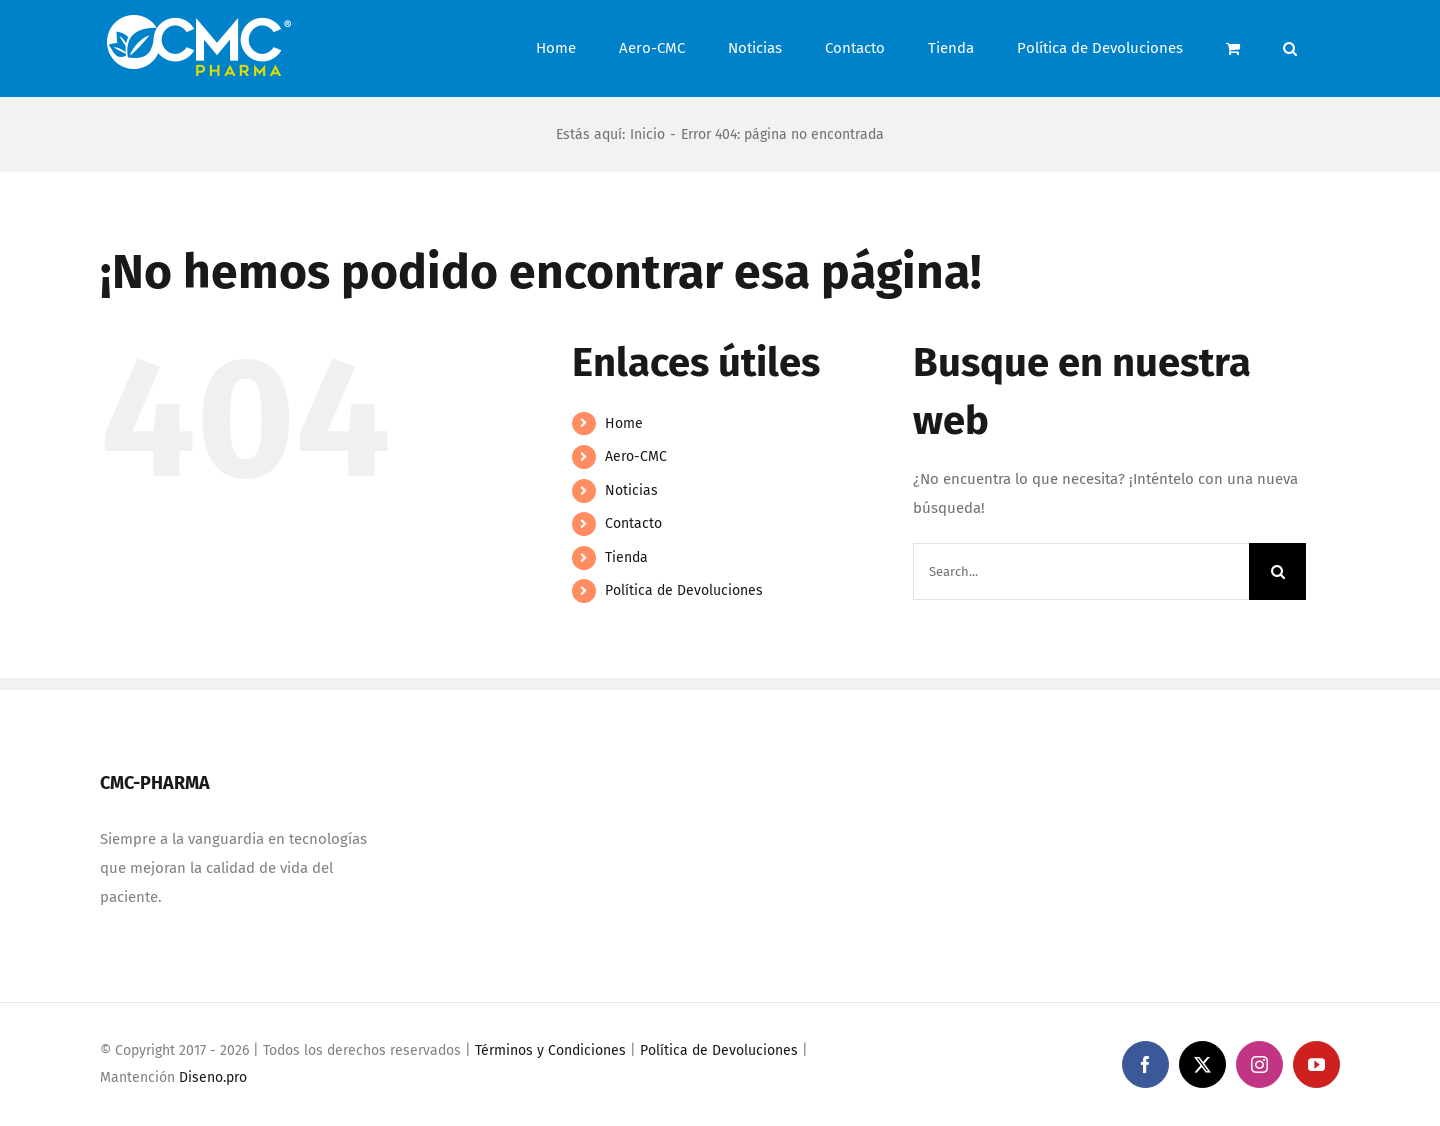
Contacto (633, 523)
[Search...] (1081, 571)
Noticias (631, 490)
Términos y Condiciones (550, 1050)
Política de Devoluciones (684, 590)
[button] (1290, 48)
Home (624, 423)
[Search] (1277, 571)
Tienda (626, 557)
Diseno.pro (213, 1077)
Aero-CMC (636, 456)
